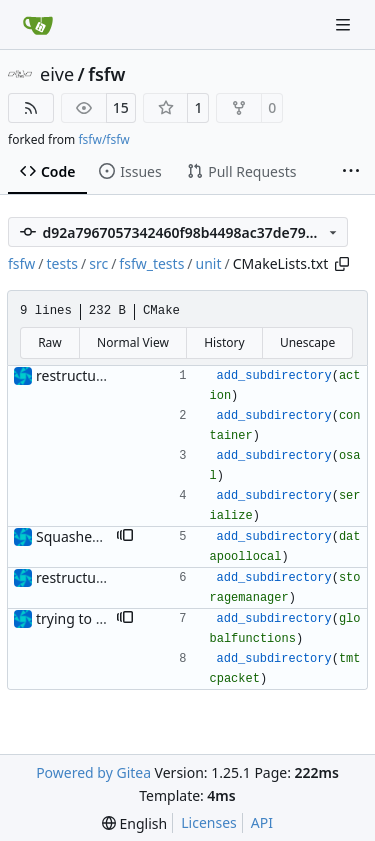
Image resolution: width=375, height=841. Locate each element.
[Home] (38, 25)
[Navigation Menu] (345, 24)
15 (121, 107)
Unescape (307, 342)
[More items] (351, 172)
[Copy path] (342, 264)
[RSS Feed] (31, 108)
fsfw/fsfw (103, 139)
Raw (50, 342)
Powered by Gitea (93, 772)
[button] (125, 537)
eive (57, 74)
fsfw (106, 74)
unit (209, 263)
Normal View (133, 342)
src (98, 263)
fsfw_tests (151, 263)
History (224, 342)
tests (62, 263)
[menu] (134, 823)
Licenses (209, 822)
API (262, 822)
